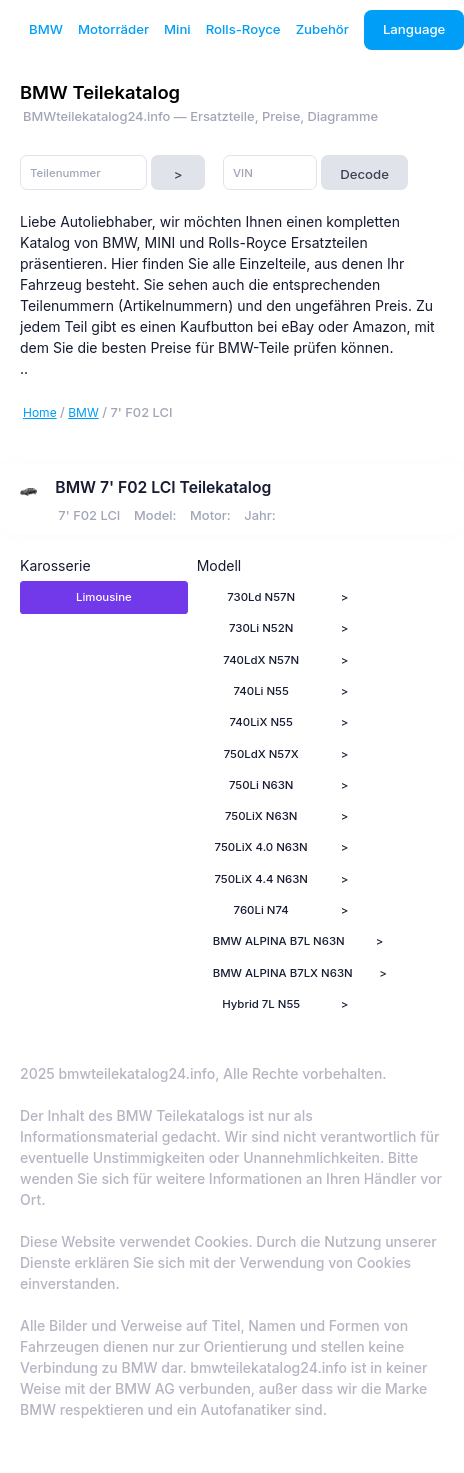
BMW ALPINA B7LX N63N (283, 973)
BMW (46, 29)
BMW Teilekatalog (100, 92)
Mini (177, 29)
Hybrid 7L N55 (261, 1004)
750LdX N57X (261, 754)
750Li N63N (261, 785)
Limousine (104, 597)
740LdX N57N (261, 660)
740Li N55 (260, 691)
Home (40, 412)
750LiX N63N (261, 816)
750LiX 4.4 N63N (261, 879)
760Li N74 (261, 910)
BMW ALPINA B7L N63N (279, 941)
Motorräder (113, 29)
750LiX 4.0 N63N (261, 847)
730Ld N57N (261, 597)
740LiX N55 (261, 722)
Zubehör (322, 29)
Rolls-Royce (243, 29)
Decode (364, 174)
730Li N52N (261, 628)
